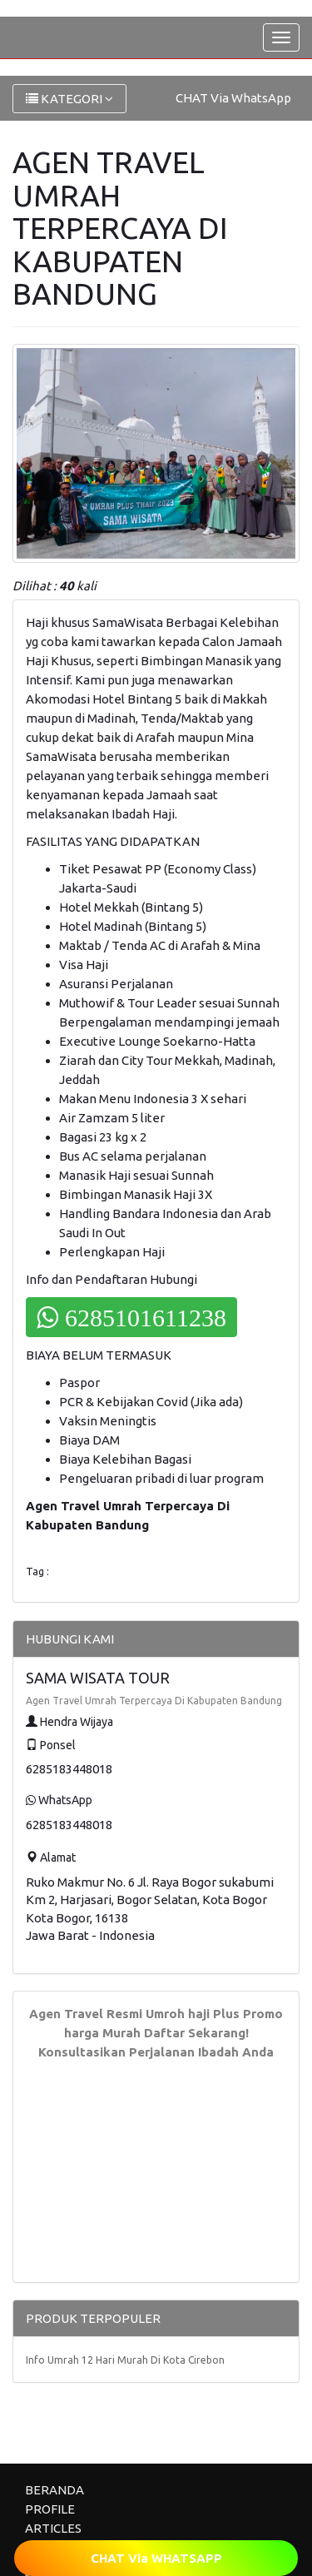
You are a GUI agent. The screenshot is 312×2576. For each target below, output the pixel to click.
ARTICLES (53, 2528)
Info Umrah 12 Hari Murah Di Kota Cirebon (125, 2360)
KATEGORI (69, 99)
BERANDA (54, 2490)
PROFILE (50, 2509)
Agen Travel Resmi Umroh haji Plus (134, 2014)
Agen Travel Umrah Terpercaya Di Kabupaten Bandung (154, 1700)
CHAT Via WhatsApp (233, 98)
